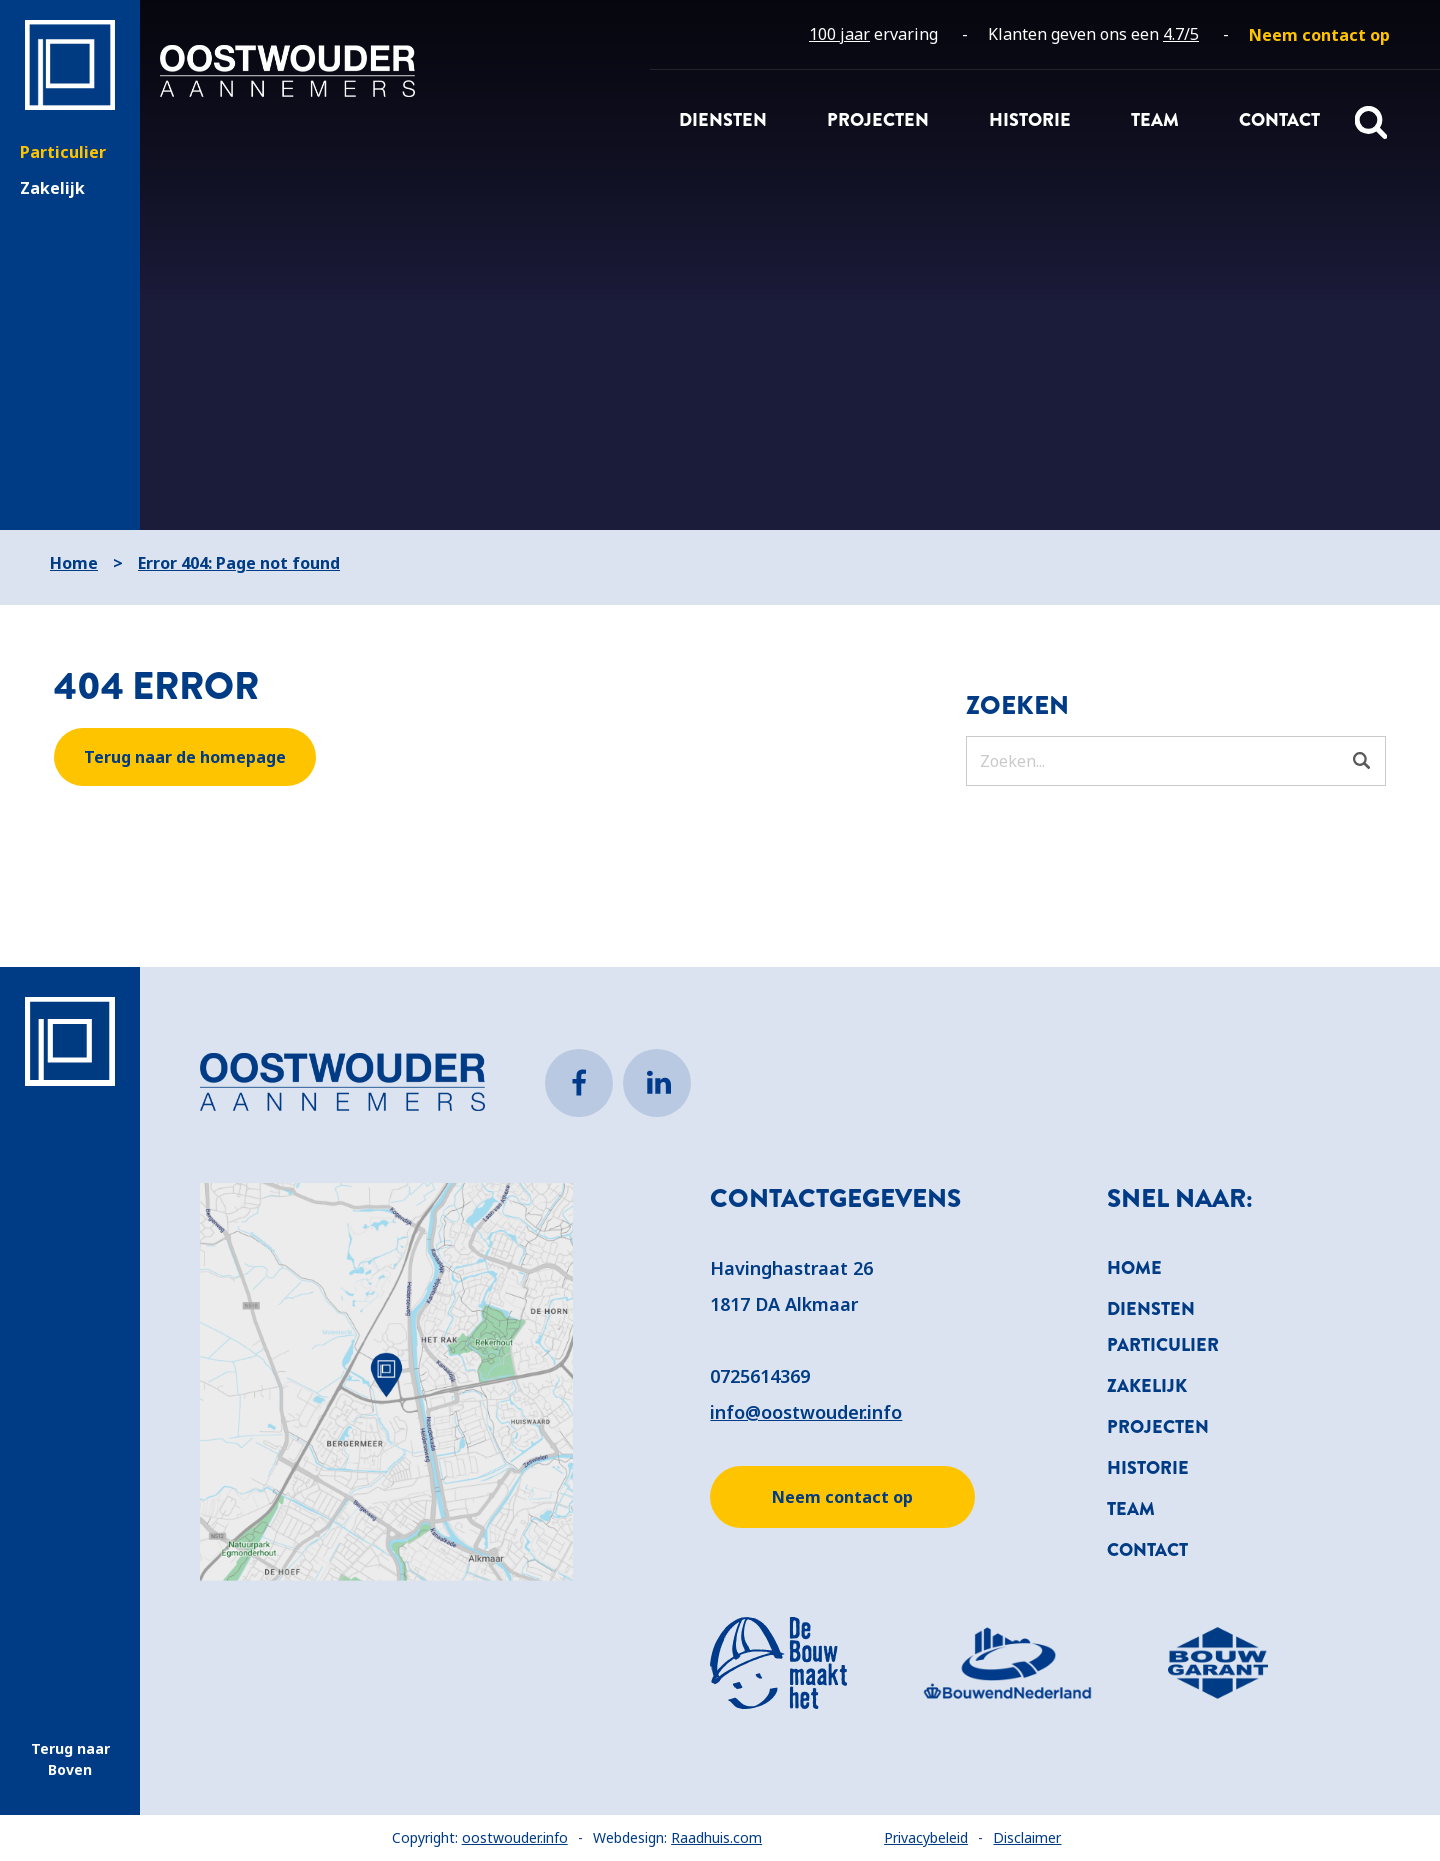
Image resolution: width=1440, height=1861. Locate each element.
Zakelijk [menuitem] (1147, 1386)
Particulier (63, 152)
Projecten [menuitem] (878, 120)
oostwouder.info (515, 1837)
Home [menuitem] (1134, 1268)
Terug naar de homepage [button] (185, 757)
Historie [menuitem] (1030, 120)
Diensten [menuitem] (723, 120)
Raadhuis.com (716, 1837)
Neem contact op (842, 1497)
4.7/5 (1181, 34)
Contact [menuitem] (1279, 120)
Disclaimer (1027, 1837)
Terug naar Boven (70, 1759)
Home (74, 563)
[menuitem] (1319, 35)
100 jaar (839, 34)
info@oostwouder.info (806, 1412)
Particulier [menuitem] (1163, 1345)
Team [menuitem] (1155, 120)
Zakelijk (52, 188)
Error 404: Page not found (239, 563)
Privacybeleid (926, 1837)
